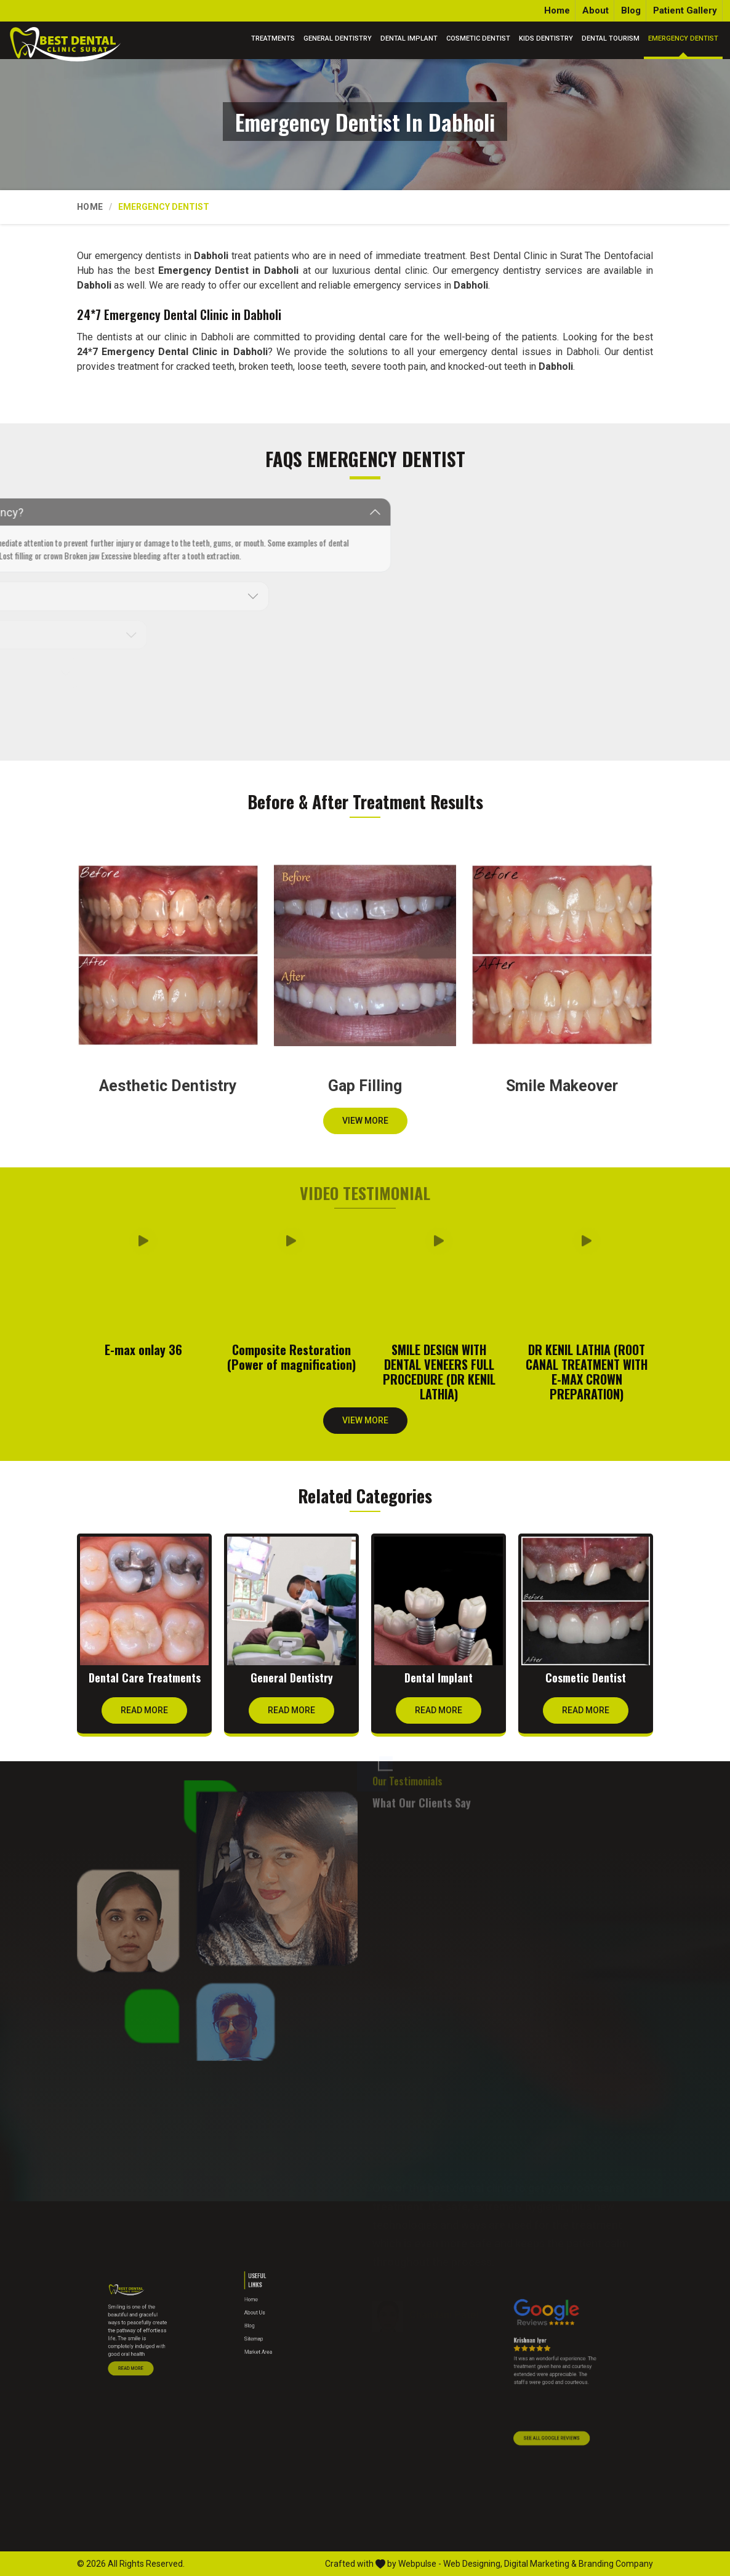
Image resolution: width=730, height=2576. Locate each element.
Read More (144, 1714)
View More (365, 1125)
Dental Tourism (611, 38)
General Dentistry (337, 38)
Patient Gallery (685, 10)
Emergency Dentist (683, 38)
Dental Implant (409, 38)
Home (557, 10)
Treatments (273, 38)
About (595, 10)
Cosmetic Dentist (478, 38)
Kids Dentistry (546, 38)
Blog (631, 10)
